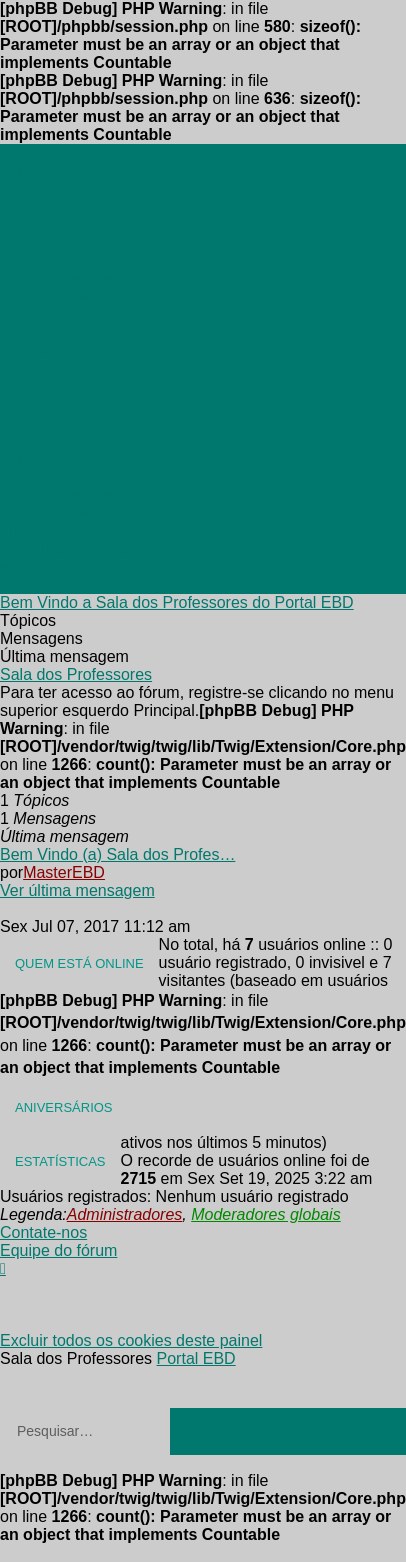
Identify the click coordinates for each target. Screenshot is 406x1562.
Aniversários (64, 1107)
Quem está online (79, 963)
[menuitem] (47, 188)
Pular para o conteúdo (78, 170)
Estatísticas (60, 1161)
